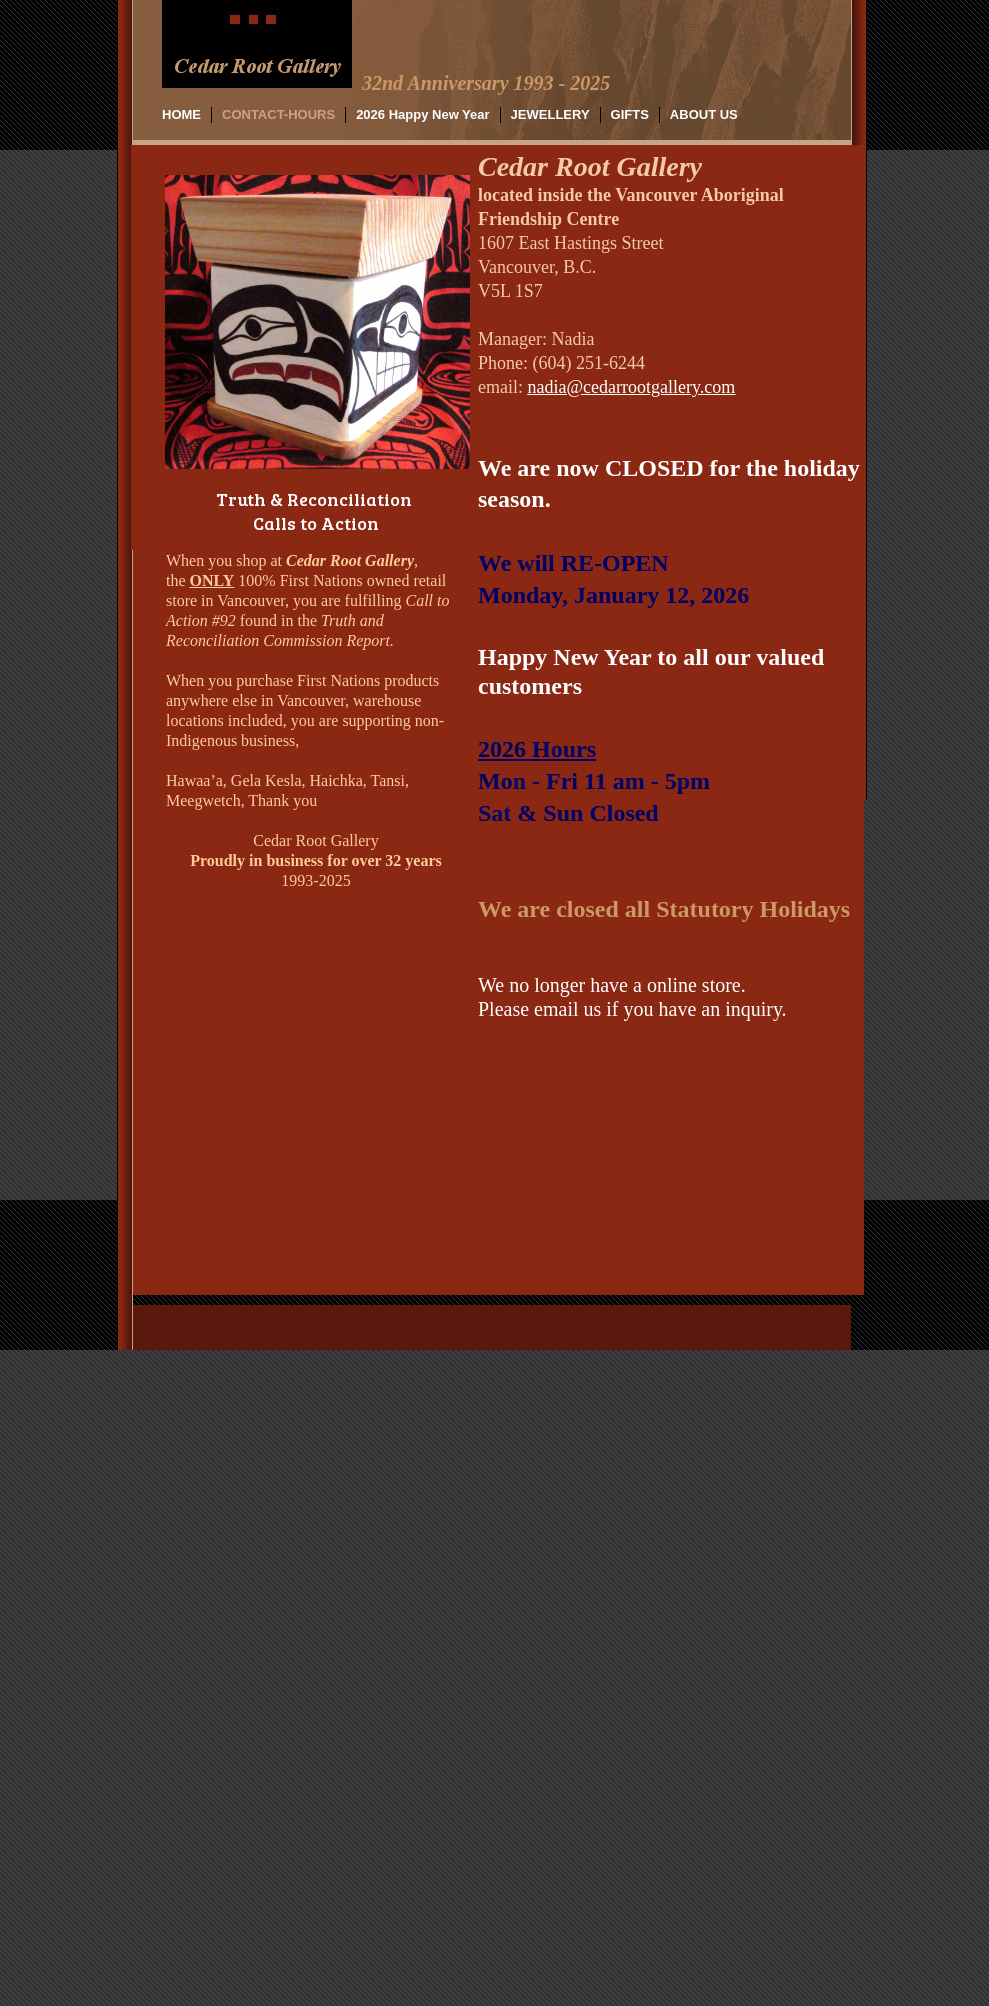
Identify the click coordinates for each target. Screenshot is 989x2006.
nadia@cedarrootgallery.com (631, 387)
